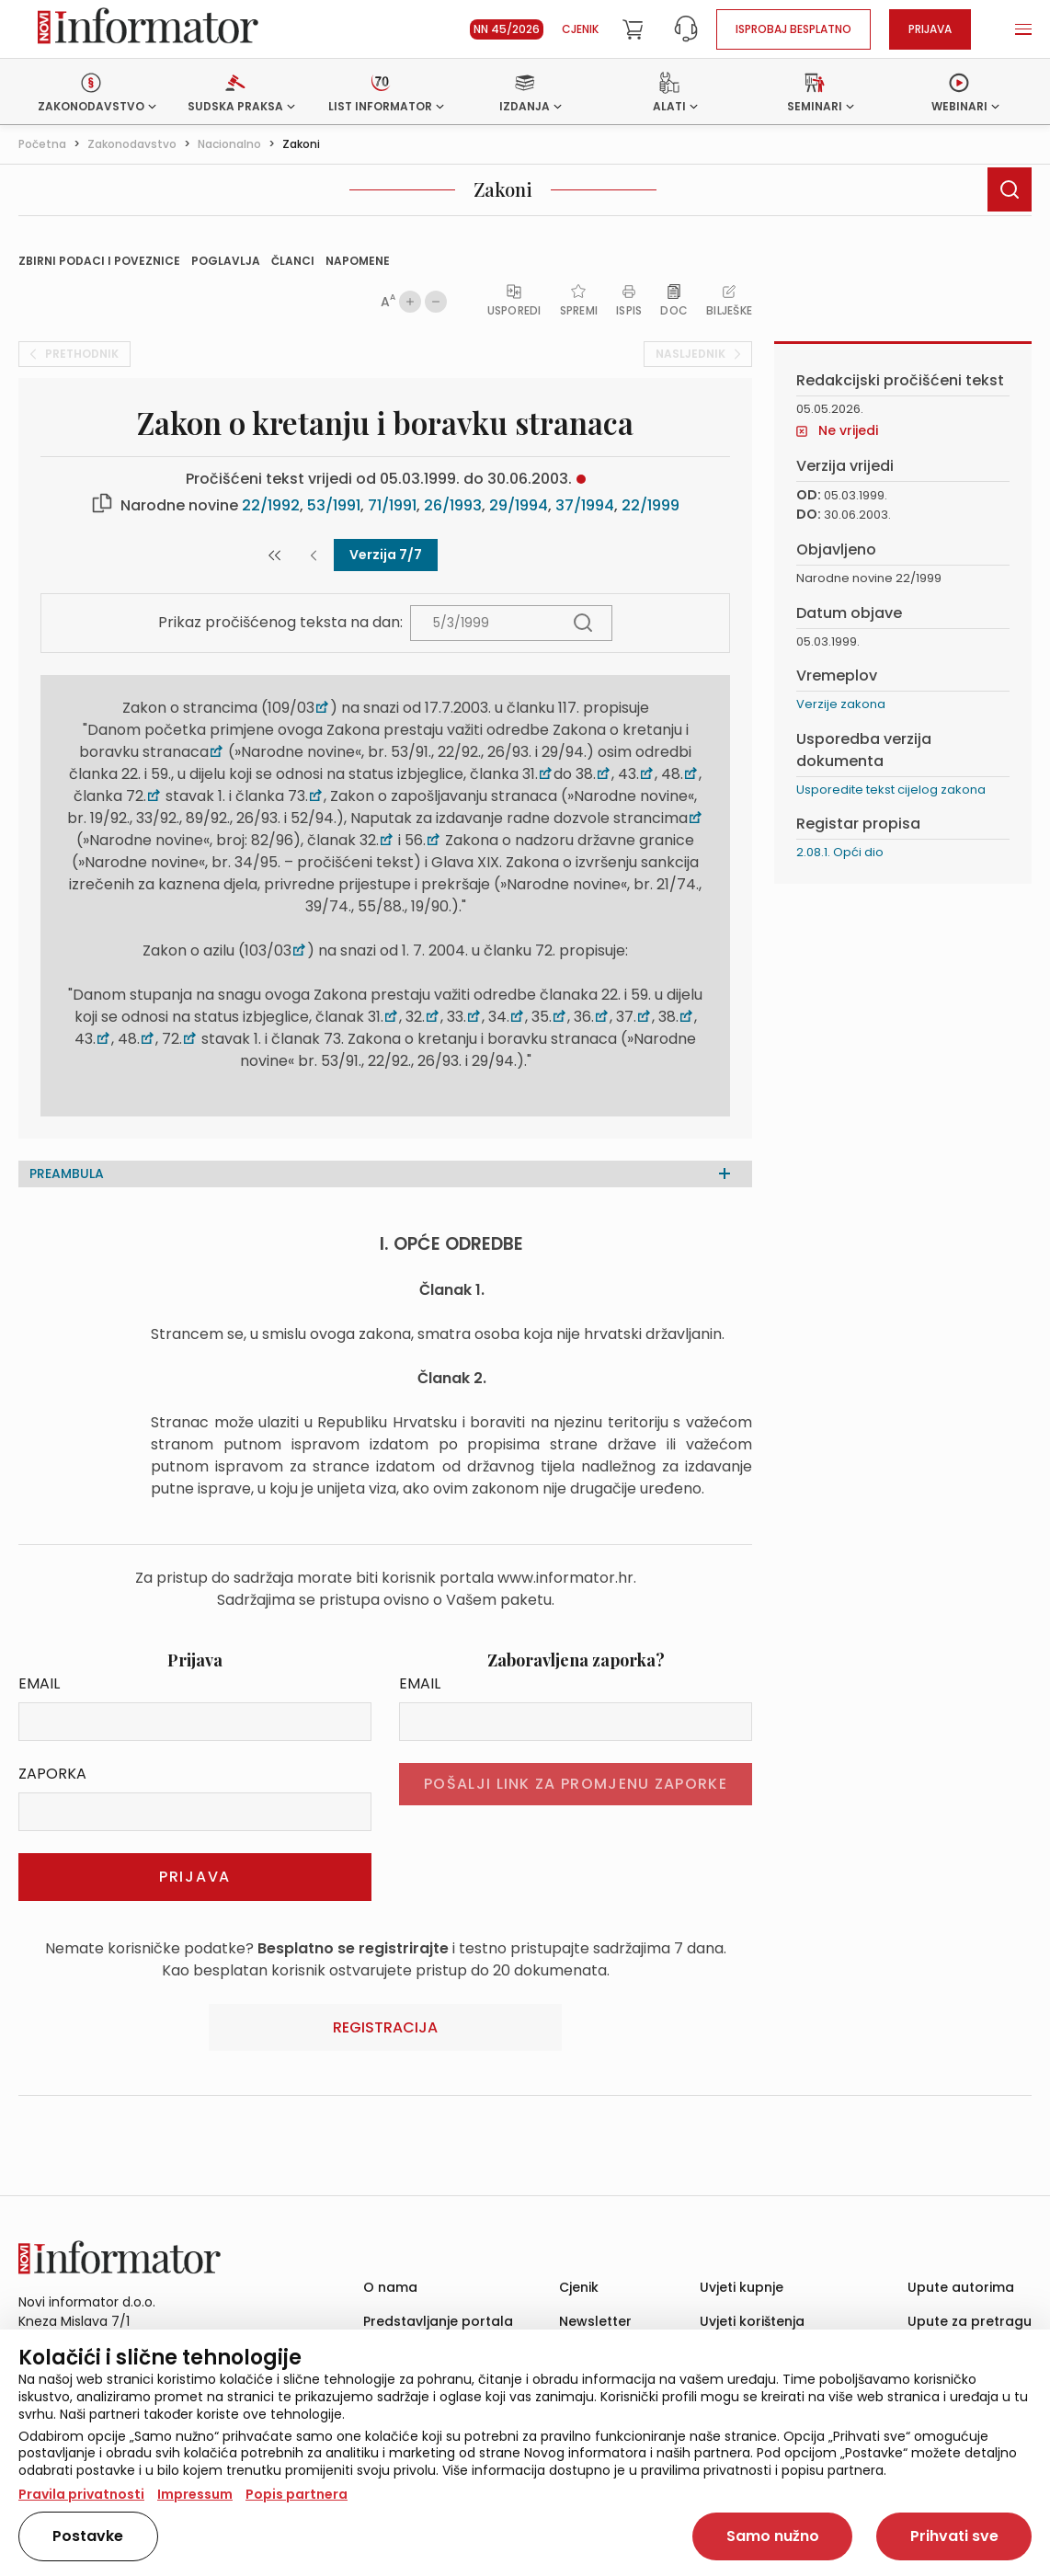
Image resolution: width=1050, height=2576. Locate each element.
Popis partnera (296, 2494)
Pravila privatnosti (81, 2494)
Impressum (195, 2494)
